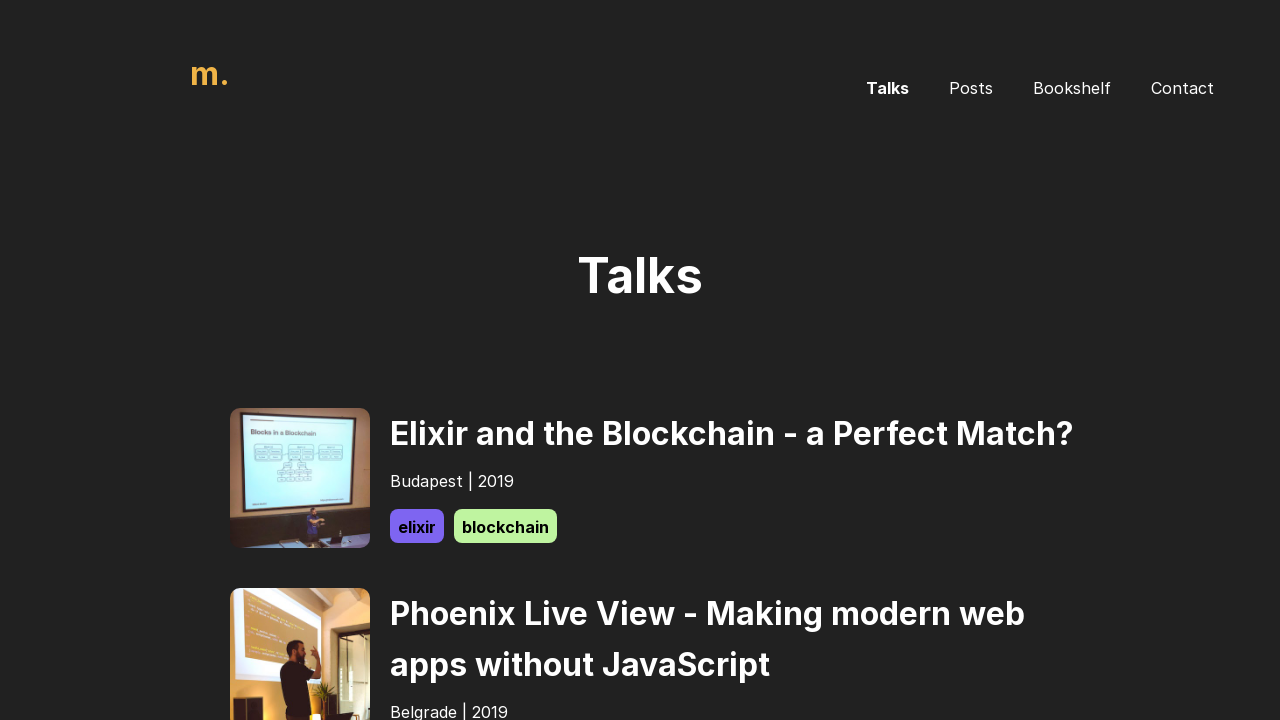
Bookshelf (1072, 88)
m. (210, 73)
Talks (887, 88)
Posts (971, 88)
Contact (1182, 88)
